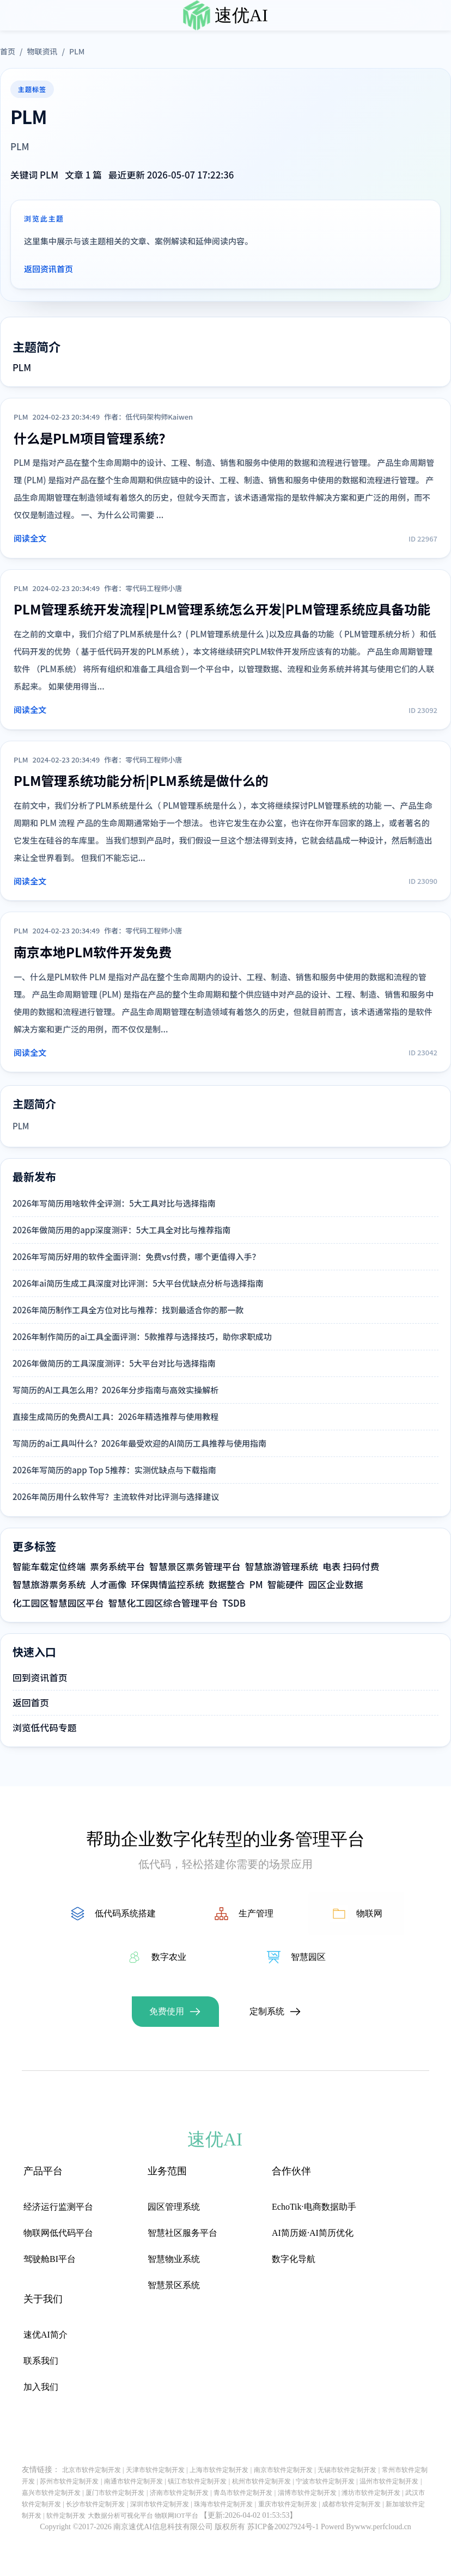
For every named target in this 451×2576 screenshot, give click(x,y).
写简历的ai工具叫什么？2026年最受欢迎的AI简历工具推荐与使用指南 (139, 1443)
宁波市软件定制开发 (325, 2481)
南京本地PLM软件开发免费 (93, 951)
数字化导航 (293, 2259)
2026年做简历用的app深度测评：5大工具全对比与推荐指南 (121, 1229)
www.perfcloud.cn (383, 2527)
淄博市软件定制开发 (307, 2493)
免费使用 (166, 2011)
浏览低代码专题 (44, 1727)
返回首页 (31, 1702)
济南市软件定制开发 (179, 2493)
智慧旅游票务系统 (49, 1584)
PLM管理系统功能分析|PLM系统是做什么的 (141, 780)
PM (256, 1584)
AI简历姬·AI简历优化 (313, 2232)
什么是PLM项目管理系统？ (93, 437)
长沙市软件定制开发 (95, 2504)
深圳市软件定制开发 (159, 2504)
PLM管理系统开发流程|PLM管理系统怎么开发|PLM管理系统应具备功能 (222, 608)
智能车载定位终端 (49, 1566)
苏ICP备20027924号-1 (283, 2527)
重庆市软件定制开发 (287, 2504)
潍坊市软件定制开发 (371, 2493)
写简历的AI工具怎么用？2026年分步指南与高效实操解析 (115, 1389)
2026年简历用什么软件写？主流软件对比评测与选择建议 (116, 1496)
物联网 (369, 1913)
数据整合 (227, 1584)
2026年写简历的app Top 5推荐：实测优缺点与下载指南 (114, 1469)
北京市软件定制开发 (91, 2470)
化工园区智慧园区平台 (58, 1602)
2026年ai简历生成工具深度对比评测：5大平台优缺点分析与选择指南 (138, 1283)
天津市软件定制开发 (155, 2470)
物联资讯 (42, 51)
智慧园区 (308, 1957)
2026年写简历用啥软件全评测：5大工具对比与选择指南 (114, 1203)
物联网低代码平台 (58, 2232)
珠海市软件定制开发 (223, 2504)
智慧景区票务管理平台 (195, 1566)
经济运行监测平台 (58, 2206)
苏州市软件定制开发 (69, 2481)
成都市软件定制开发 (351, 2504)
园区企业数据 (335, 1584)
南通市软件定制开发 (133, 2481)
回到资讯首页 (40, 1677)
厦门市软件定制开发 (115, 2493)
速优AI (241, 15)
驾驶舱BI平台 (49, 2259)
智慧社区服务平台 (182, 2232)
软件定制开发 (66, 2515)
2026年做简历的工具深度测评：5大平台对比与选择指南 (114, 1363)
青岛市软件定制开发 (243, 2493)
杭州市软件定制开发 (261, 2481)
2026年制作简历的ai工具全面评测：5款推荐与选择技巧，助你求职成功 (142, 1336)
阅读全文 (30, 538)
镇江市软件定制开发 (197, 2481)
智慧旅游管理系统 (281, 1566)
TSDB (234, 1602)
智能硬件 (285, 1584)
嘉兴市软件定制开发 (51, 2493)
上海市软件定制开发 (219, 2470)
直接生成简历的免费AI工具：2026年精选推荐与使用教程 (115, 1416)
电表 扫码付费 (350, 1566)
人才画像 (108, 1584)
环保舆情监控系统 (167, 1584)
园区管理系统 (174, 2206)
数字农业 (168, 1957)
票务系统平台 (117, 1566)
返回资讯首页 (48, 268)
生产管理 (256, 1913)
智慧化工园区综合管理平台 (163, 1602)
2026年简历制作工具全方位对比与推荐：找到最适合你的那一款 (128, 1309)
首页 (7, 51)
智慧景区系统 (174, 2285)
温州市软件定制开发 (388, 2481)
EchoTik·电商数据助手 (314, 2206)
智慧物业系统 (174, 2259)
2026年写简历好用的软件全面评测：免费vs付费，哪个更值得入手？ (136, 1256)
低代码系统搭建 (125, 1913)
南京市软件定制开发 (283, 2470)
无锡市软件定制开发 (347, 2470)
